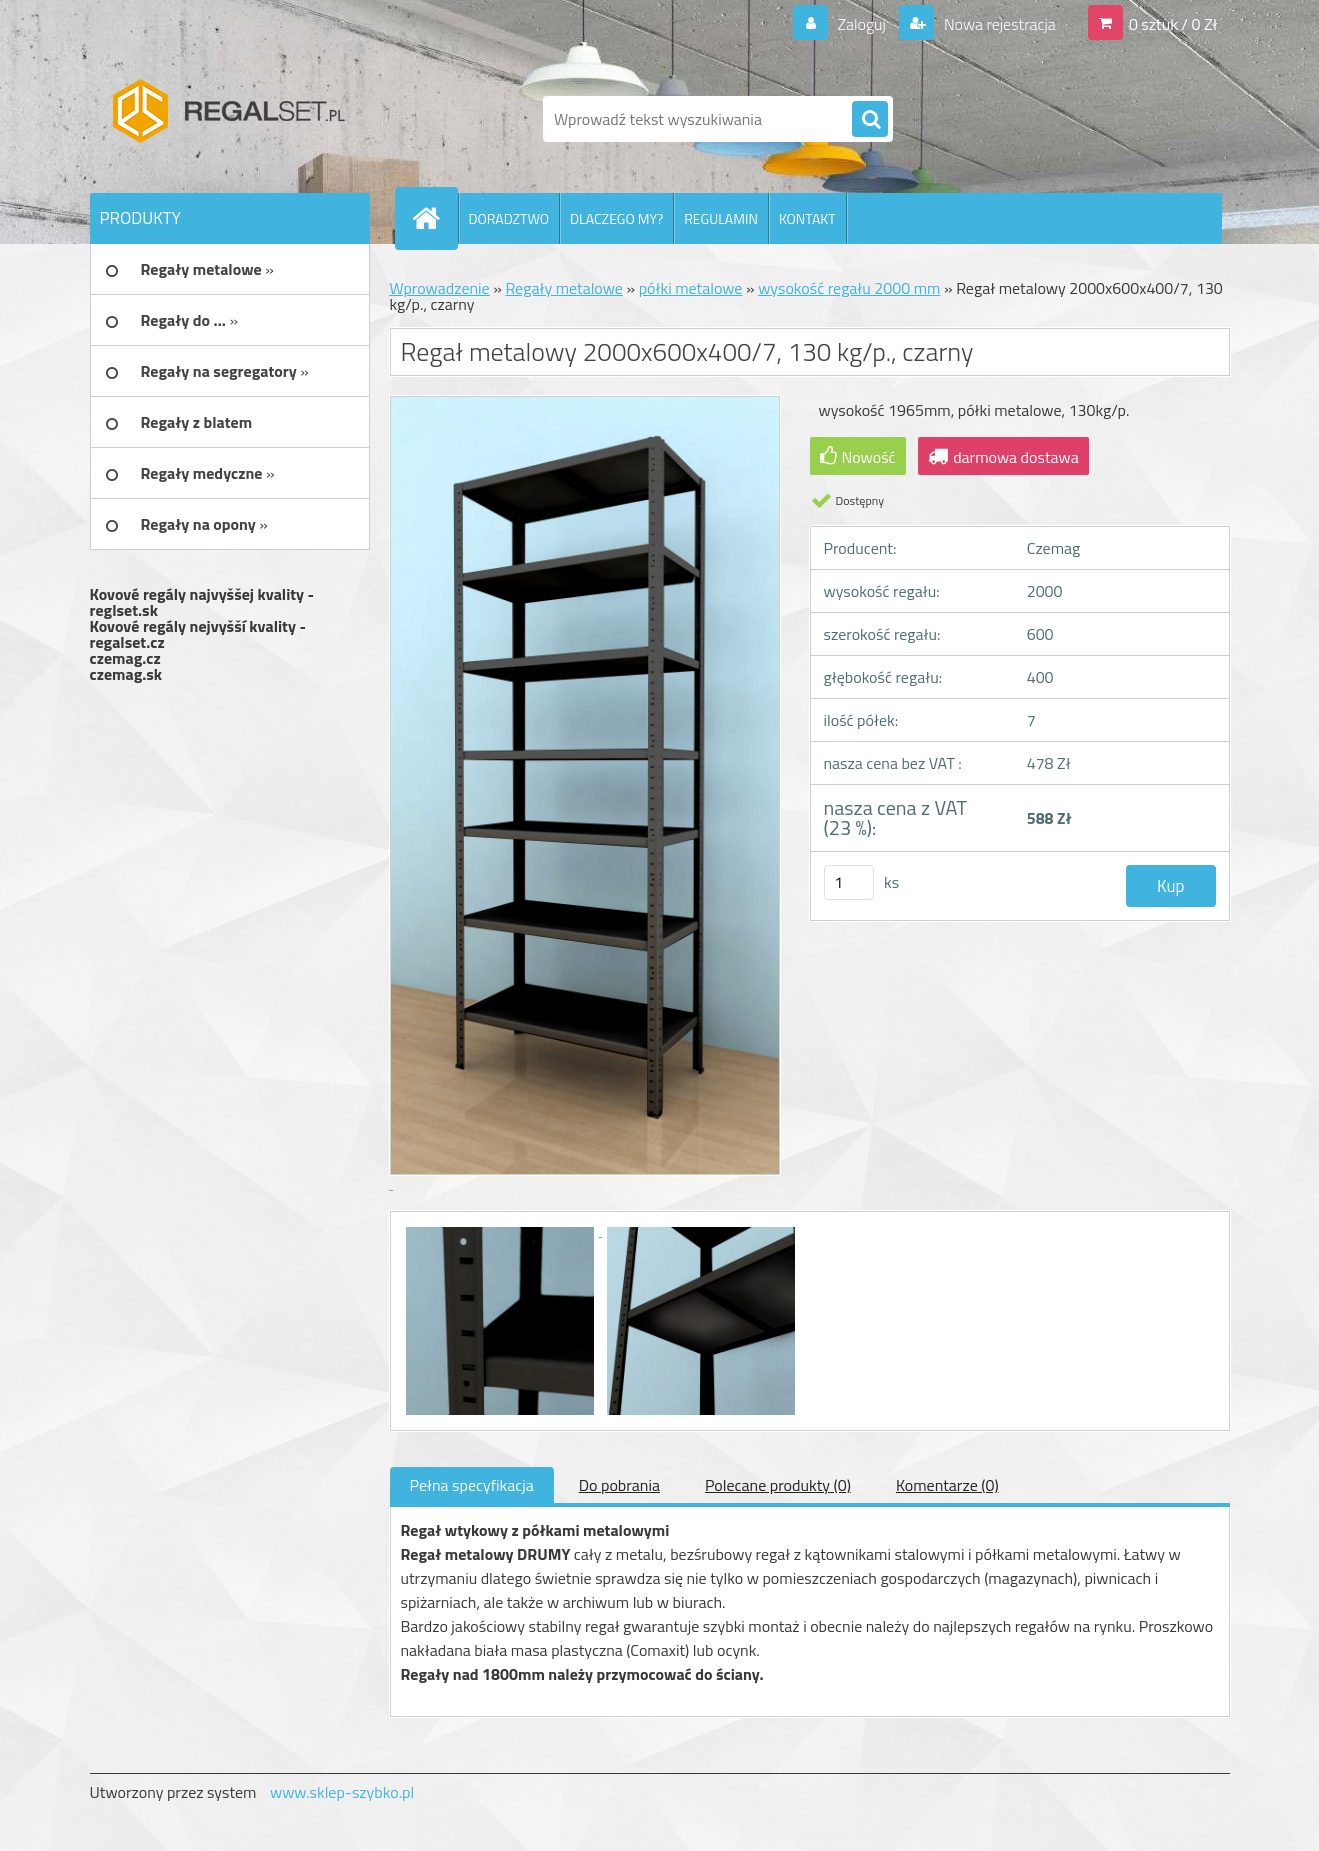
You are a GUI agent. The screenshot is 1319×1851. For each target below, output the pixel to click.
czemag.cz (125, 658)
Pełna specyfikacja (472, 1485)
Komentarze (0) (947, 1485)
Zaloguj (861, 24)
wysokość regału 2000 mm (849, 288)
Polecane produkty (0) (778, 1485)
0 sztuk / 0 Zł (1173, 24)
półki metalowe (691, 288)
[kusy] (849, 882)
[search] (870, 120)
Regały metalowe (564, 288)
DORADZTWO (509, 218)
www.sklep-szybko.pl (342, 1792)
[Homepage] (435, 218)
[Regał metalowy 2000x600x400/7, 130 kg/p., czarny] (502, 1230)
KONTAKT (807, 218)
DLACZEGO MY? (616, 218)
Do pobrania (619, 1485)
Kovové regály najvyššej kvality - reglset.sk (202, 602)
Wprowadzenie (440, 288)
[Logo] (227, 119)
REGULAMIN (721, 218)
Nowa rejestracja (997, 24)
